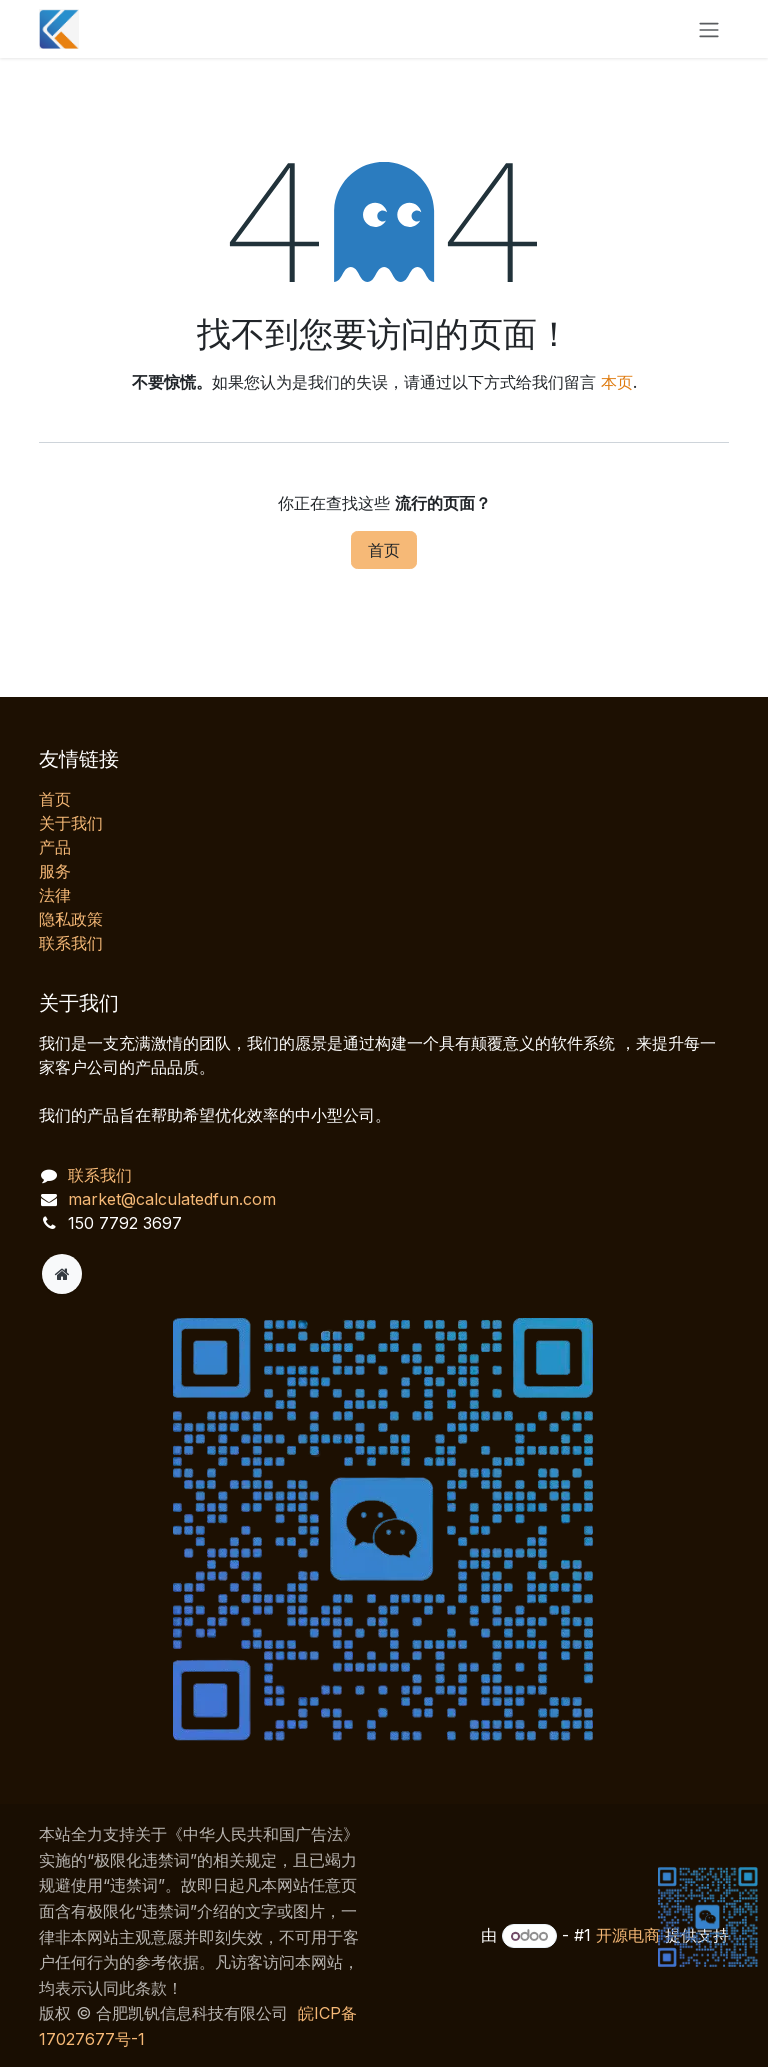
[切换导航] (709, 29)
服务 (55, 871)
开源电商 (628, 1935)
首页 (384, 550)
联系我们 (71, 943)
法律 (55, 895)
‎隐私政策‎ (71, 919)
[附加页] (62, 1274)
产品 (55, 847)
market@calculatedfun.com (172, 1199)
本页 (617, 382)
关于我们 (71, 823)
